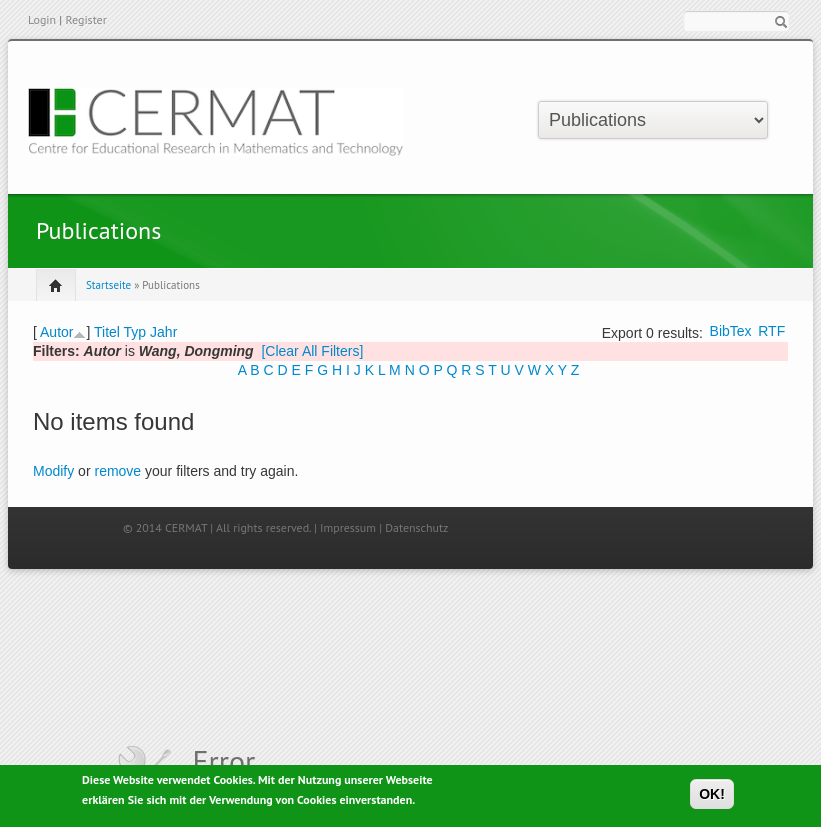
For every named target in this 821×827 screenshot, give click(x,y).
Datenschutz (416, 527)
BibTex (731, 331)
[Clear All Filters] (312, 351)
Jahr (163, 332)
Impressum (348, 527)
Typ (135, 332)
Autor (56, 332)
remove (117, 471)
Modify (53, 471)
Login (42, 19)
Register (85, 19)
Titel (107, 332)
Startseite (108, 285)
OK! (712, 798)
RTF (771, 331)
